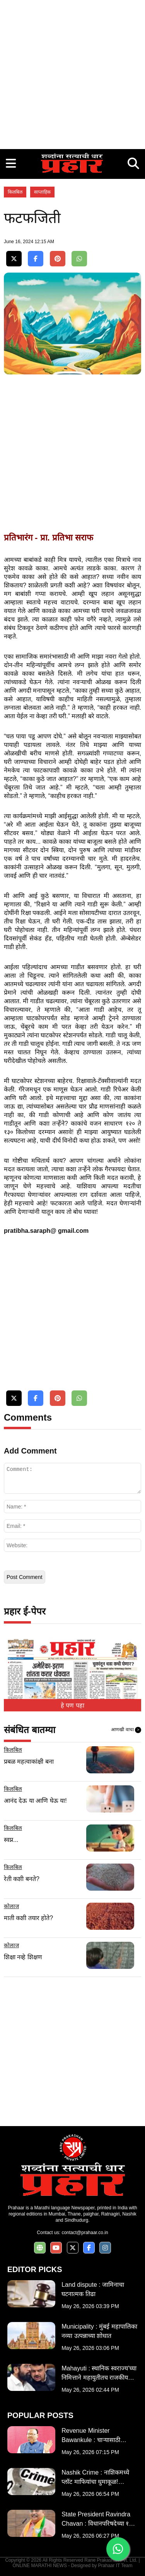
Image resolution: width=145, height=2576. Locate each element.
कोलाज (11, 1906)
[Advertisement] (72, 72)
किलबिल (15, 192)
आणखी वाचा (126, 1730)
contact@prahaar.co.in (84, 2232)
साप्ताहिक (42, 192)
